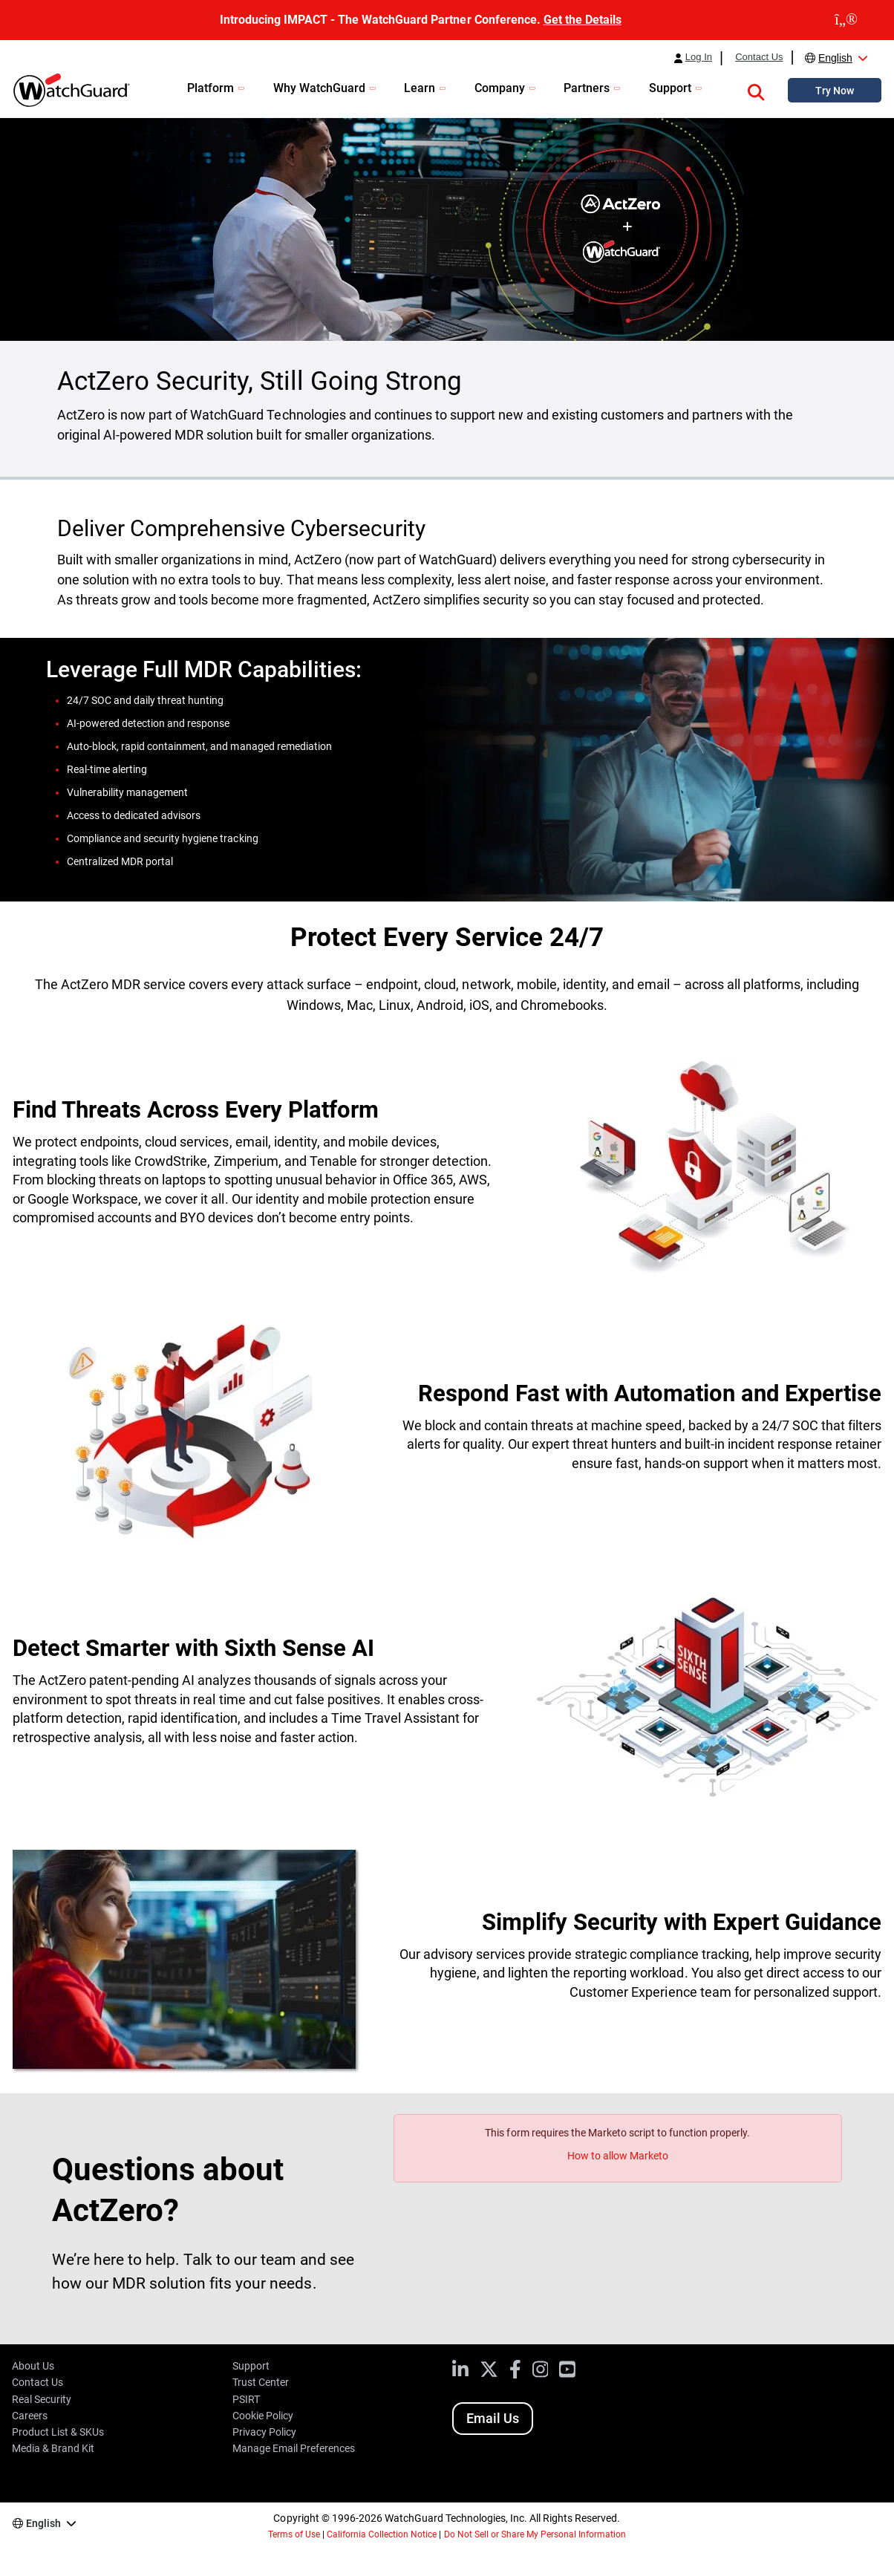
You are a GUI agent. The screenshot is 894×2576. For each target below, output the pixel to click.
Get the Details (582, 20)
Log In (698, 57)
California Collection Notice (382, 2534)
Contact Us (759, 57)
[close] (846, 20)
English (835, 58)
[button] (756, 90)
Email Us (492, 2418)
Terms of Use (294, 2534)
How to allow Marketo (617, 2156)
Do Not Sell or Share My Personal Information (535, 2534)
